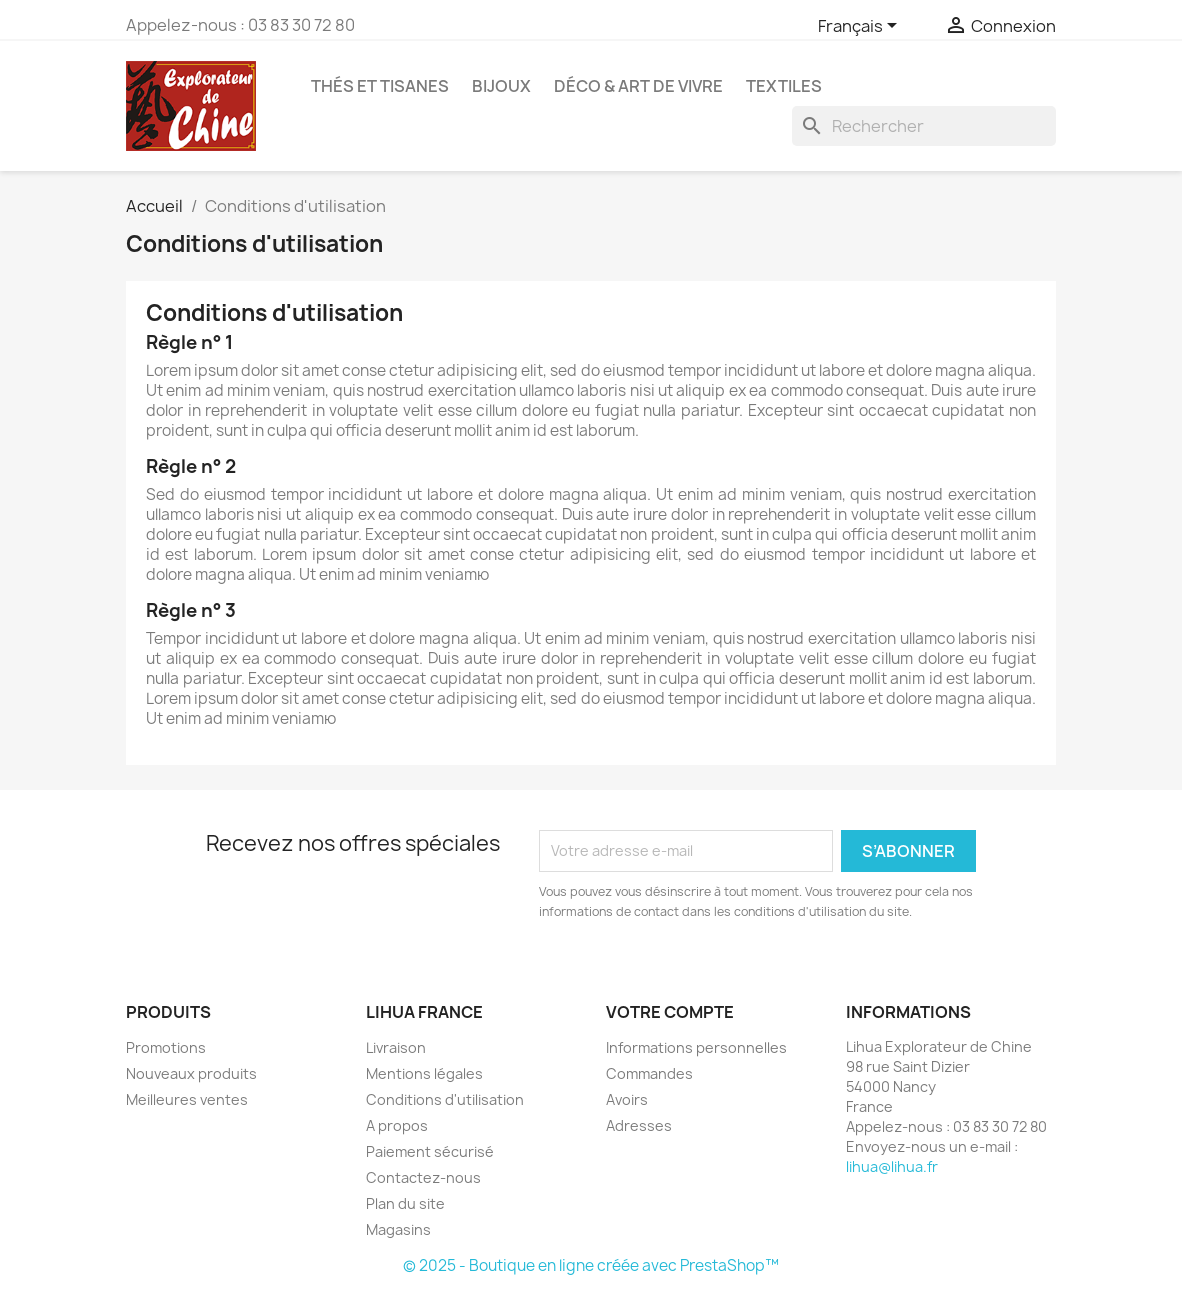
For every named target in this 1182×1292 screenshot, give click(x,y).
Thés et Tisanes (380, 86)
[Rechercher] (924, 126)
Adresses (639, 1125)
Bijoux (501, 86)
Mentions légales (424, 1073)
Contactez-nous (423, 1177)
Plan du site (405, 1203)
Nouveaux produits (191, 1073)
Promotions (166, 1047)
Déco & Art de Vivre (638, 86)
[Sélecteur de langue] (861, 27)
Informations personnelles (696, 1047)
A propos (397, 1125)
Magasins (398, 1229)
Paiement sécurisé (430, 1151)
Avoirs (627, 1099)
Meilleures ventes (187, 1099)
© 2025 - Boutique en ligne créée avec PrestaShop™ (591, 1265)
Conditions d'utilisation (445, 1099)
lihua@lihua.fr (892, 1166)
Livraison (396, 1047)
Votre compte (670, 1012)
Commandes (649, 1073)
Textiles (784, 86)
